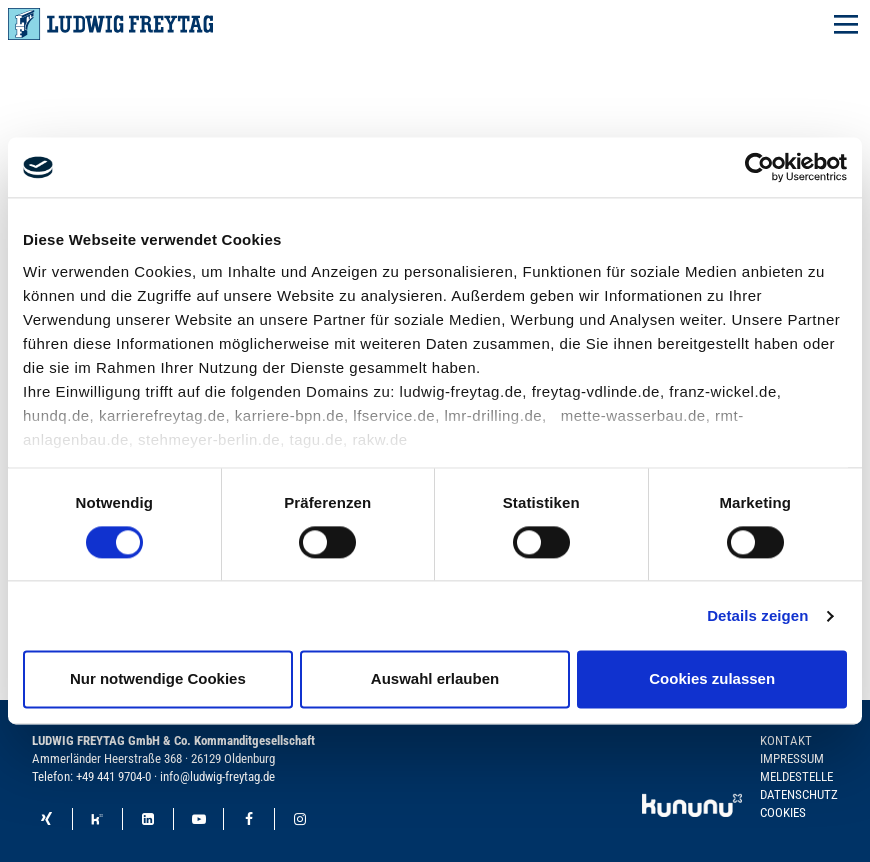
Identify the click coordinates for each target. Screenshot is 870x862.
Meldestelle (796, 776)
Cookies (783, 812)
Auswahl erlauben (435, 679)
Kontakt (786, 740)
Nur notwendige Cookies (158, 679)
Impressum (792, 758)
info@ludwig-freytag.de (217, 776)
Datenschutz (799, 794)
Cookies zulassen (712, 679)
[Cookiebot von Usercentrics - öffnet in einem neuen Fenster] (759, 167)
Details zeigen (757, 615)
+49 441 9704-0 (113, 776)
